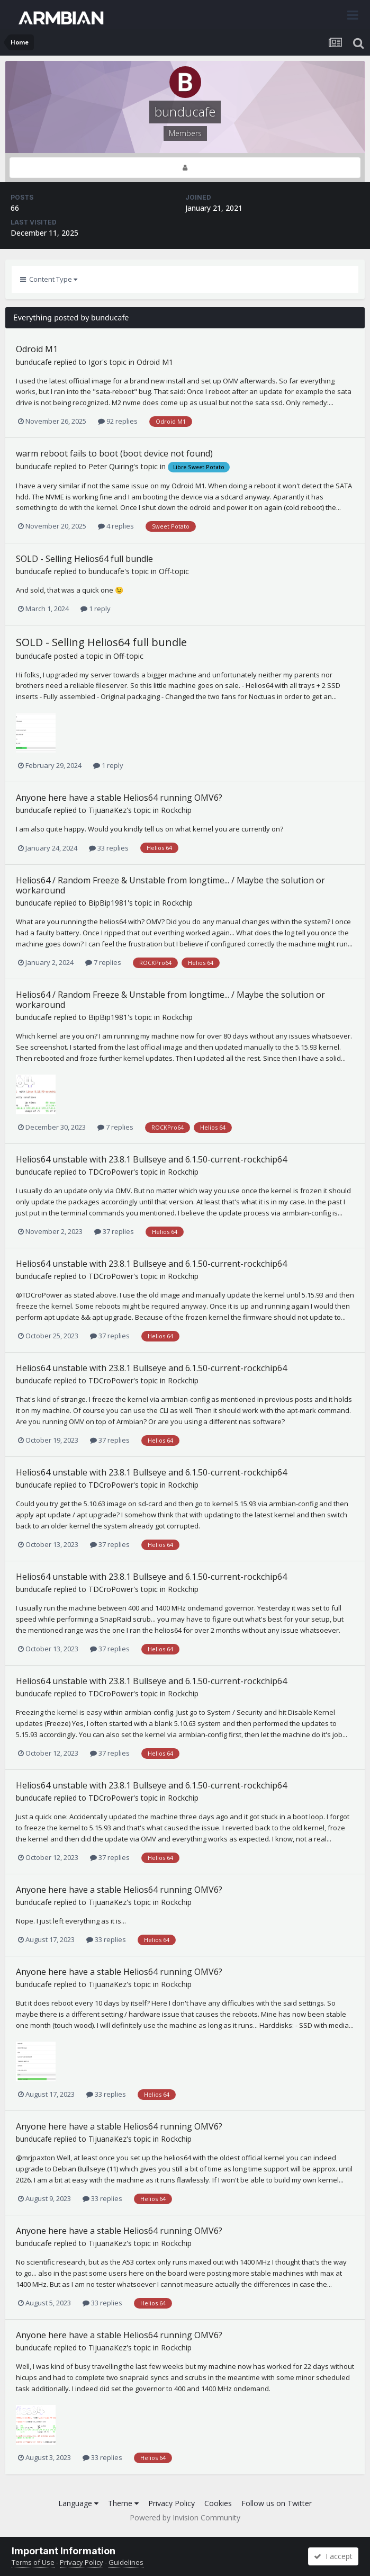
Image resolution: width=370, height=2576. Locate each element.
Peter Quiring (110, 466)
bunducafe (34, 362)
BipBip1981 (108, 903)
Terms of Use (33, 2562)
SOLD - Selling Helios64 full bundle (84, 559)
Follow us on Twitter (276, 2503)
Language (78, 2503)
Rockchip (176, 810)
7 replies (103, 962)
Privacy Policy (171, 2503)
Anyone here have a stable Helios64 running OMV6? (119, 797)
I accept (333, 2556)
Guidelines (126, 2562)
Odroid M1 (37, 349)
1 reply (95, 608)
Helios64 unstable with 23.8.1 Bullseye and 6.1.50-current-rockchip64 (151, 1159)
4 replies (116, 526)
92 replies (118, 421)
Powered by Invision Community (185, 2517)
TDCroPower (110, 1172)
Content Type (48, 279)
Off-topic (174, 571)
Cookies (218, 2503)
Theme (123, 2503)
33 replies (109, 848)
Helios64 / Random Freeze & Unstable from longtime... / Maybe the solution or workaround (170, 885)
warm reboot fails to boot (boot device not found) (114, 453)
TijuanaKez (107, 810)
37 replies (114, 1231)
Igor (95, 362)
